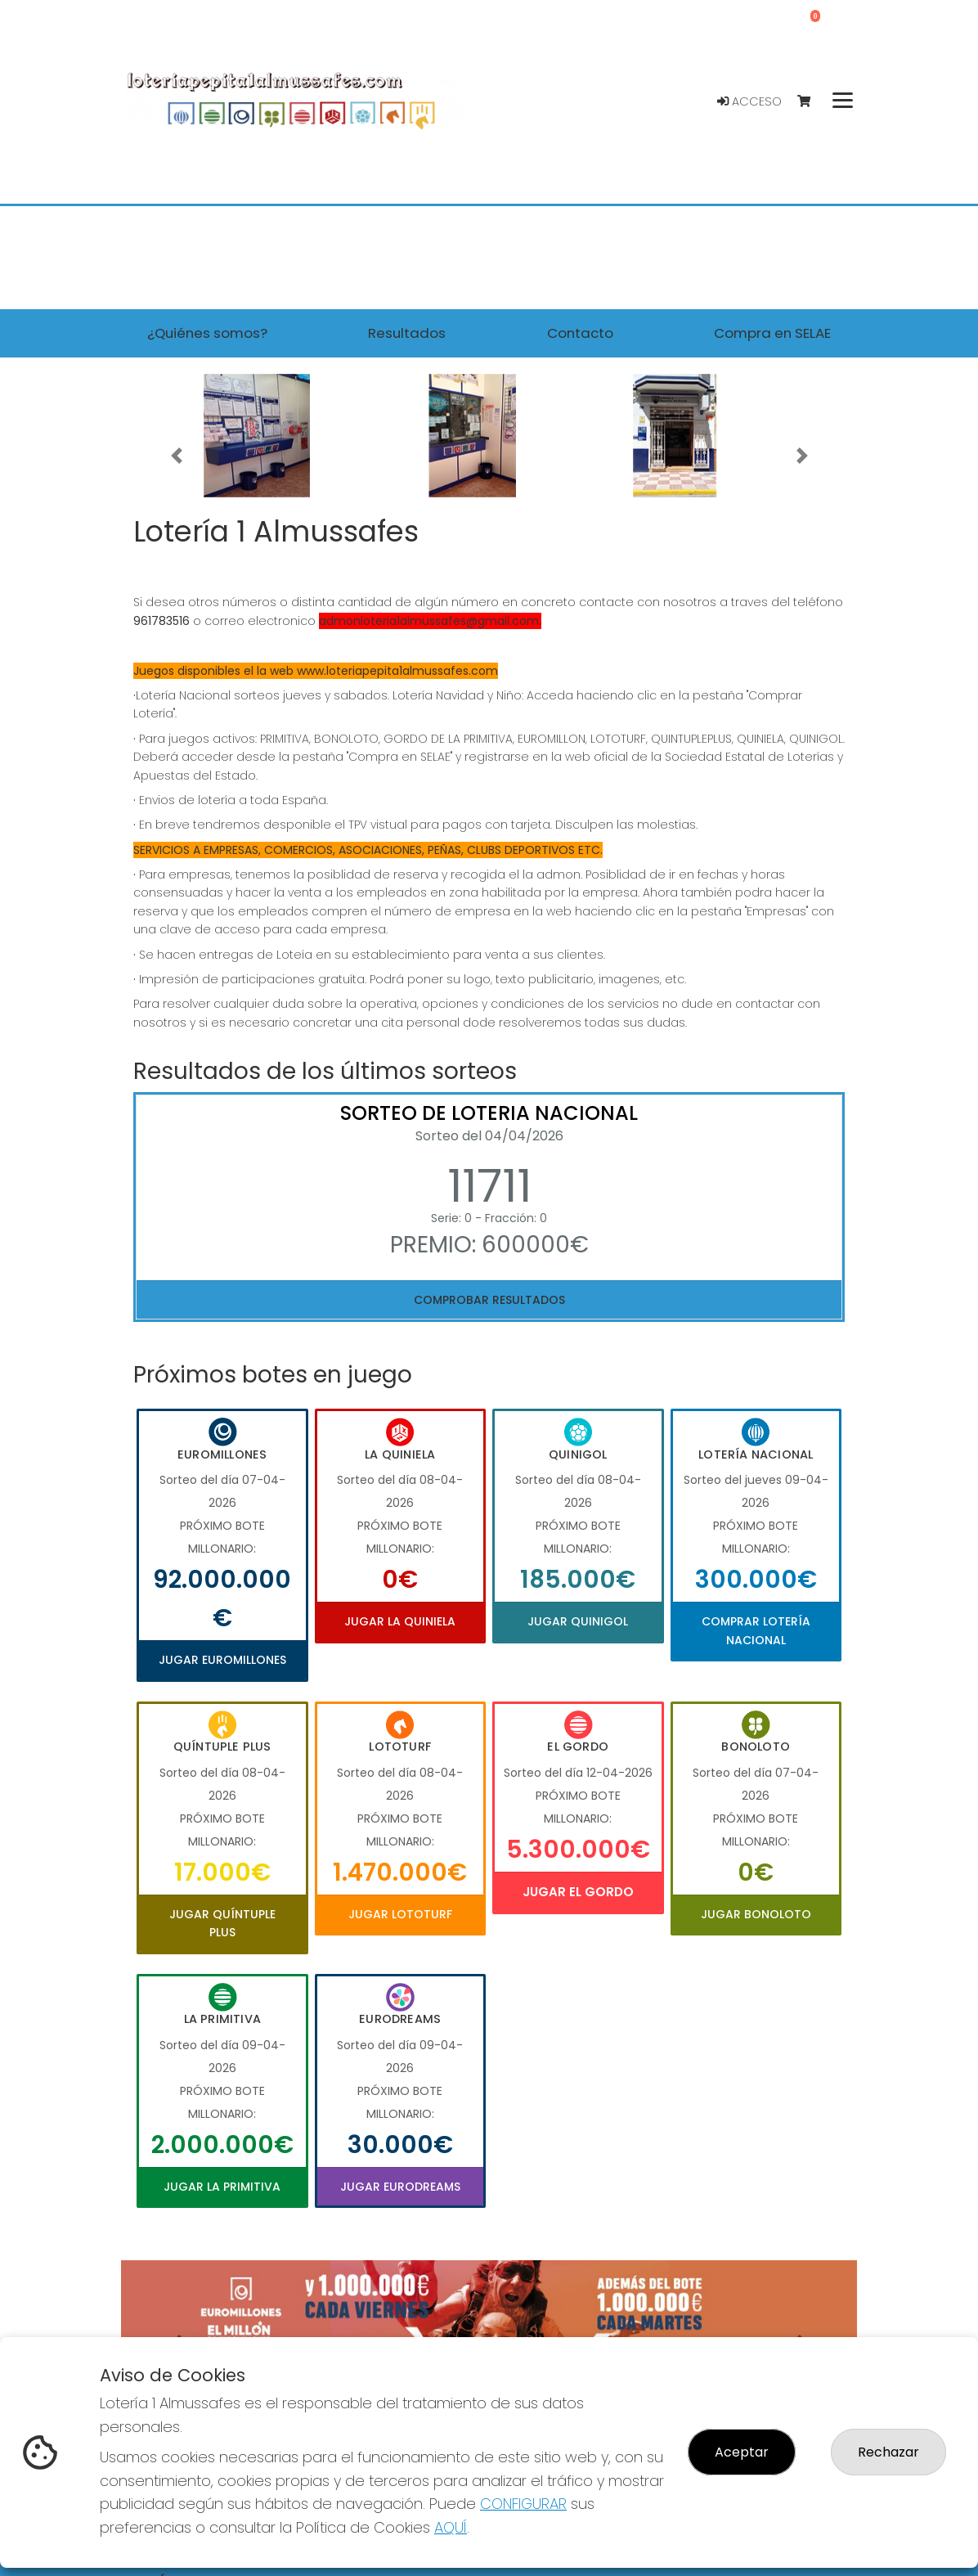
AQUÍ (450, 2527)
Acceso (749, 101)
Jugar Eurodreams (400, 2186)
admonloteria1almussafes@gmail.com (429, 621)
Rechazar (888, 2452)
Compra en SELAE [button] (772, 333)
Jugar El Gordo (578, 1891)
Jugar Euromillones (222, 1660)
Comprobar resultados (489, 1300)
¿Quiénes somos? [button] (207, 333)
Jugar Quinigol (577, 1621)
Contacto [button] (580, 333)
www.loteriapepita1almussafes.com (397, 671)
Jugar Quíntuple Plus (222, 1923)
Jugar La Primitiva (222, 2186)
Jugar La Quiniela (399, 1621)
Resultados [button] (407, 333)
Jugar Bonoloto (756, 1914)
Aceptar (742, 2452)
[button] (176, 456)
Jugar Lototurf (400, 1914)
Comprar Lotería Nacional (756, 1630)
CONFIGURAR (523, 2503)
